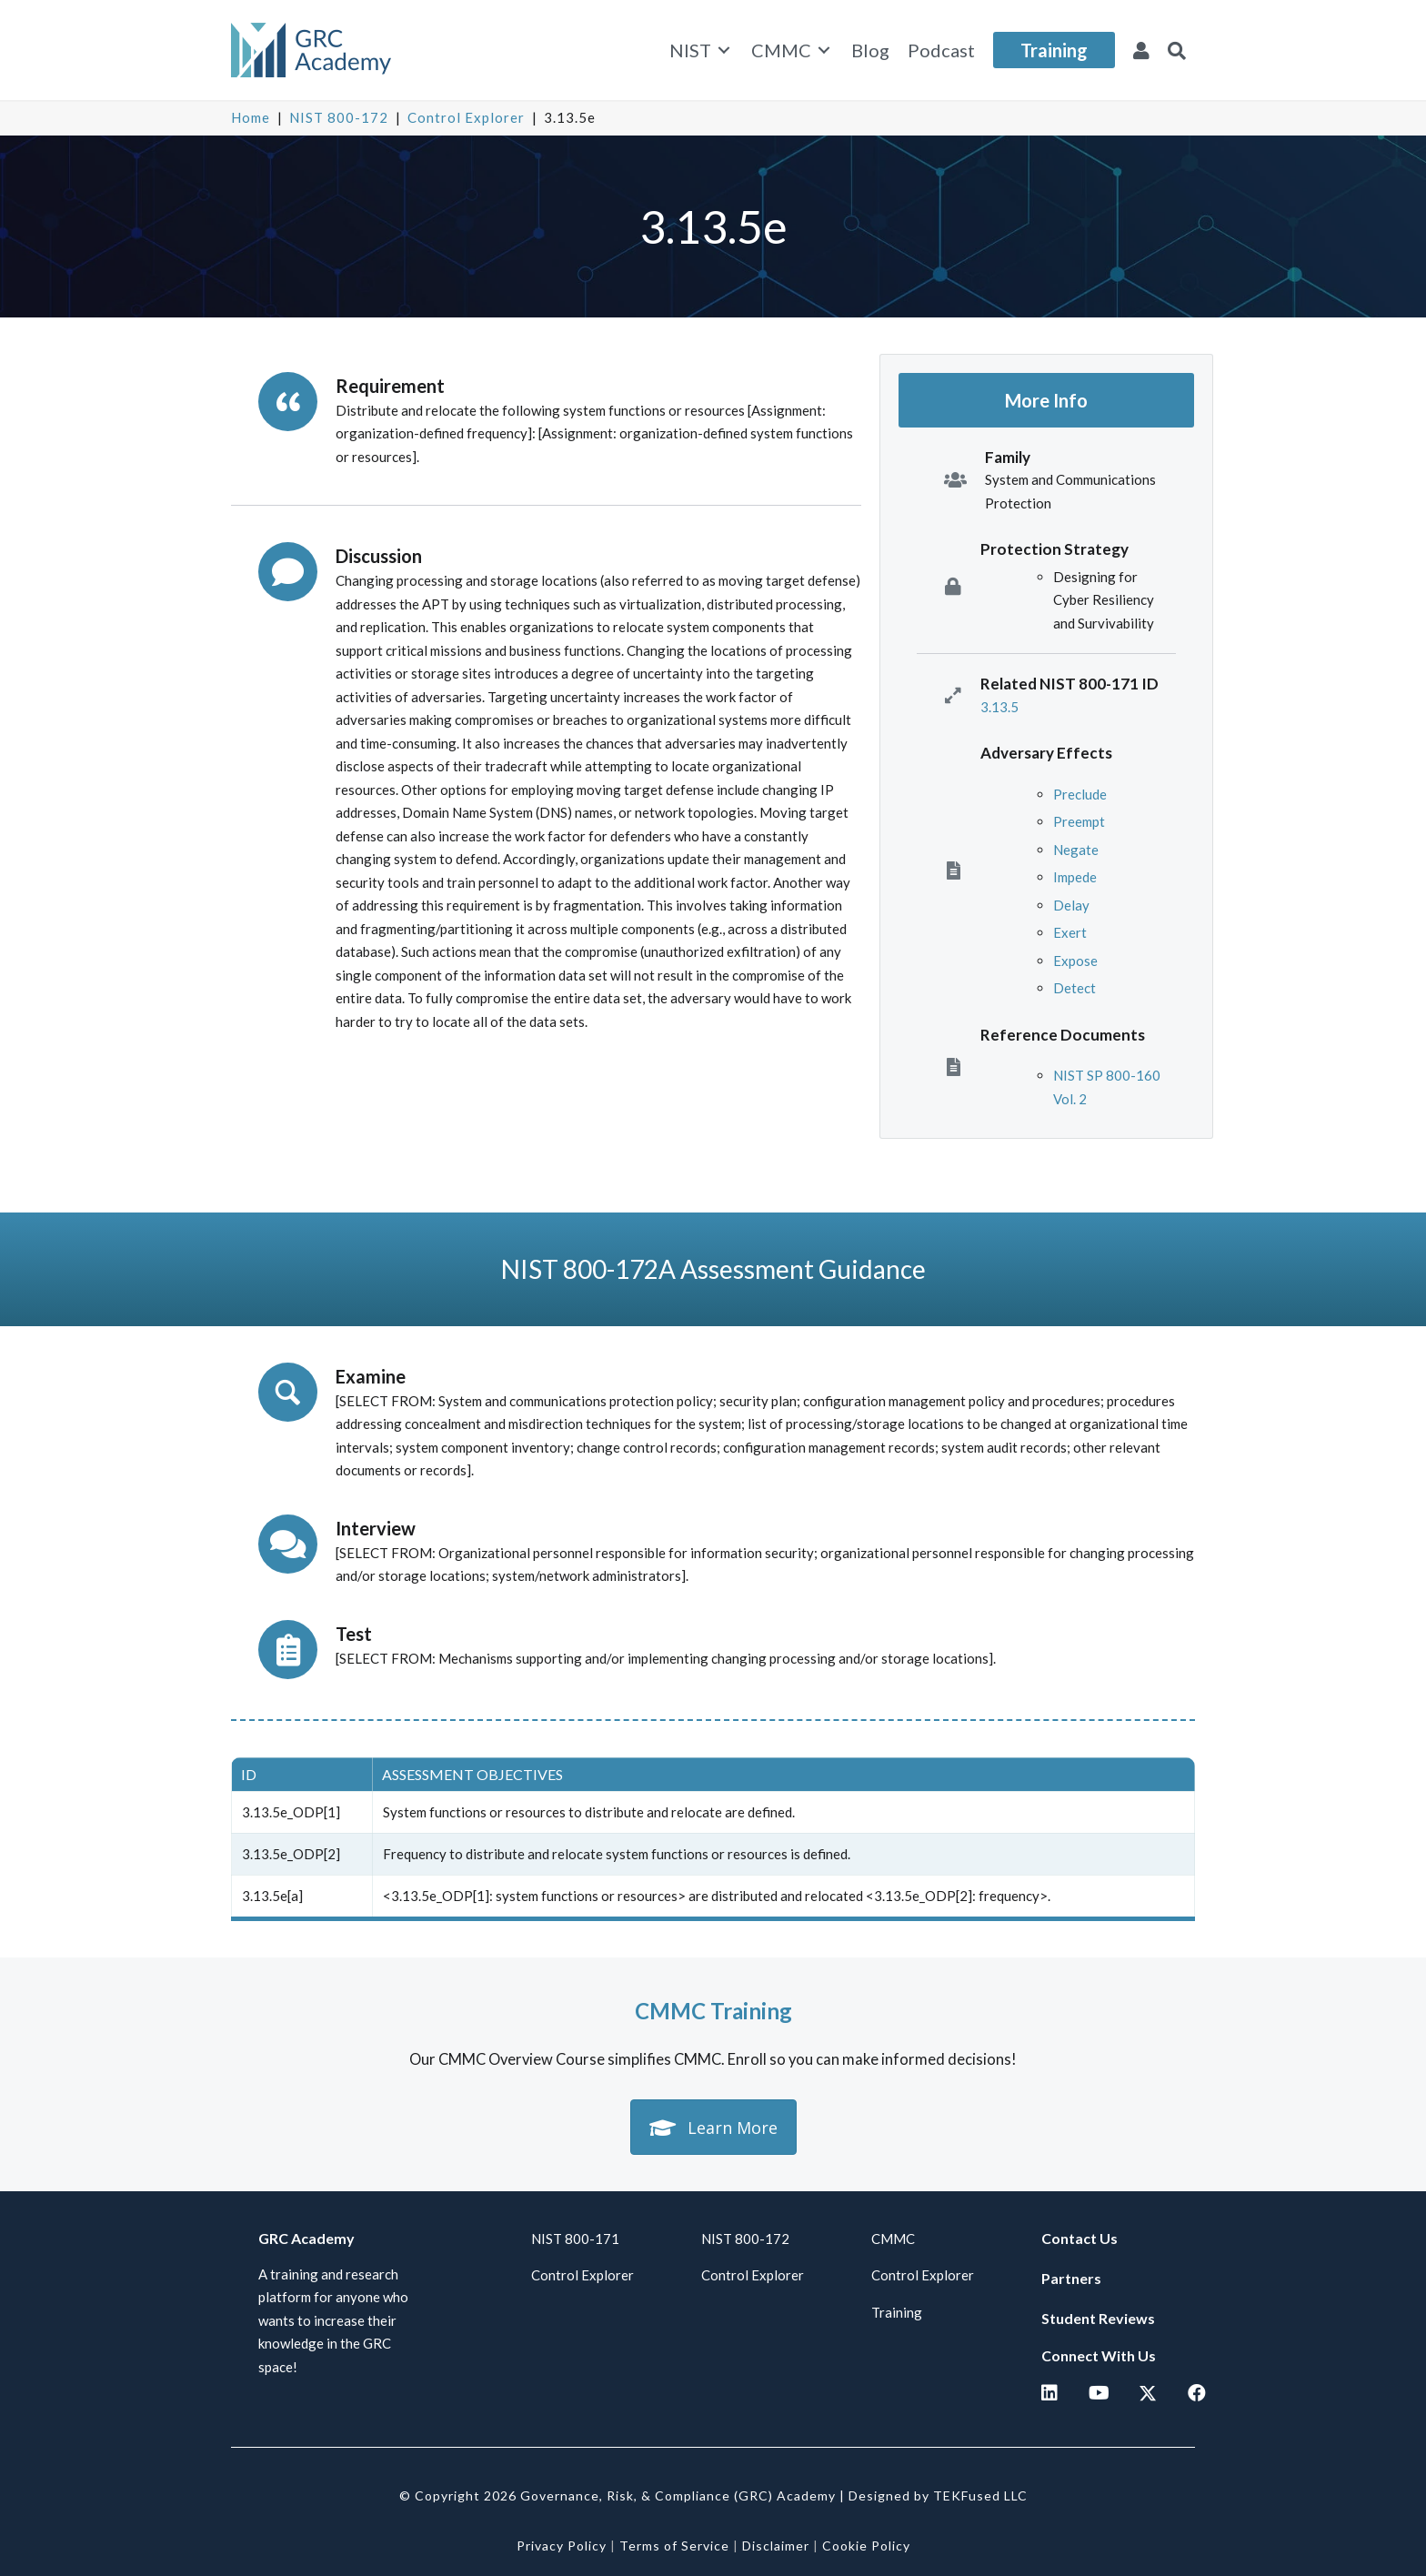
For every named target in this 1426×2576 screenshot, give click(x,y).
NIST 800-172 (338, 117)
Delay (1071, 905)
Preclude (1080, 794)
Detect (1074, 988)
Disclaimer (775, 2545)
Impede (1075, 877)
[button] (1177, 50)
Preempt (1079, 821)
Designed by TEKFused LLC (938, 2495)
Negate (1076, 849)
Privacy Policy (562, 2545)
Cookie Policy (866, 2545)
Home (250, 117)
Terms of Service (674, 2545)
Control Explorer (466, 117)
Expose (1075, 960)
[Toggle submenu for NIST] (724, 50)
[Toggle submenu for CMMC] (824, 50)
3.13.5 (999, 707)
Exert (1070, 932)
